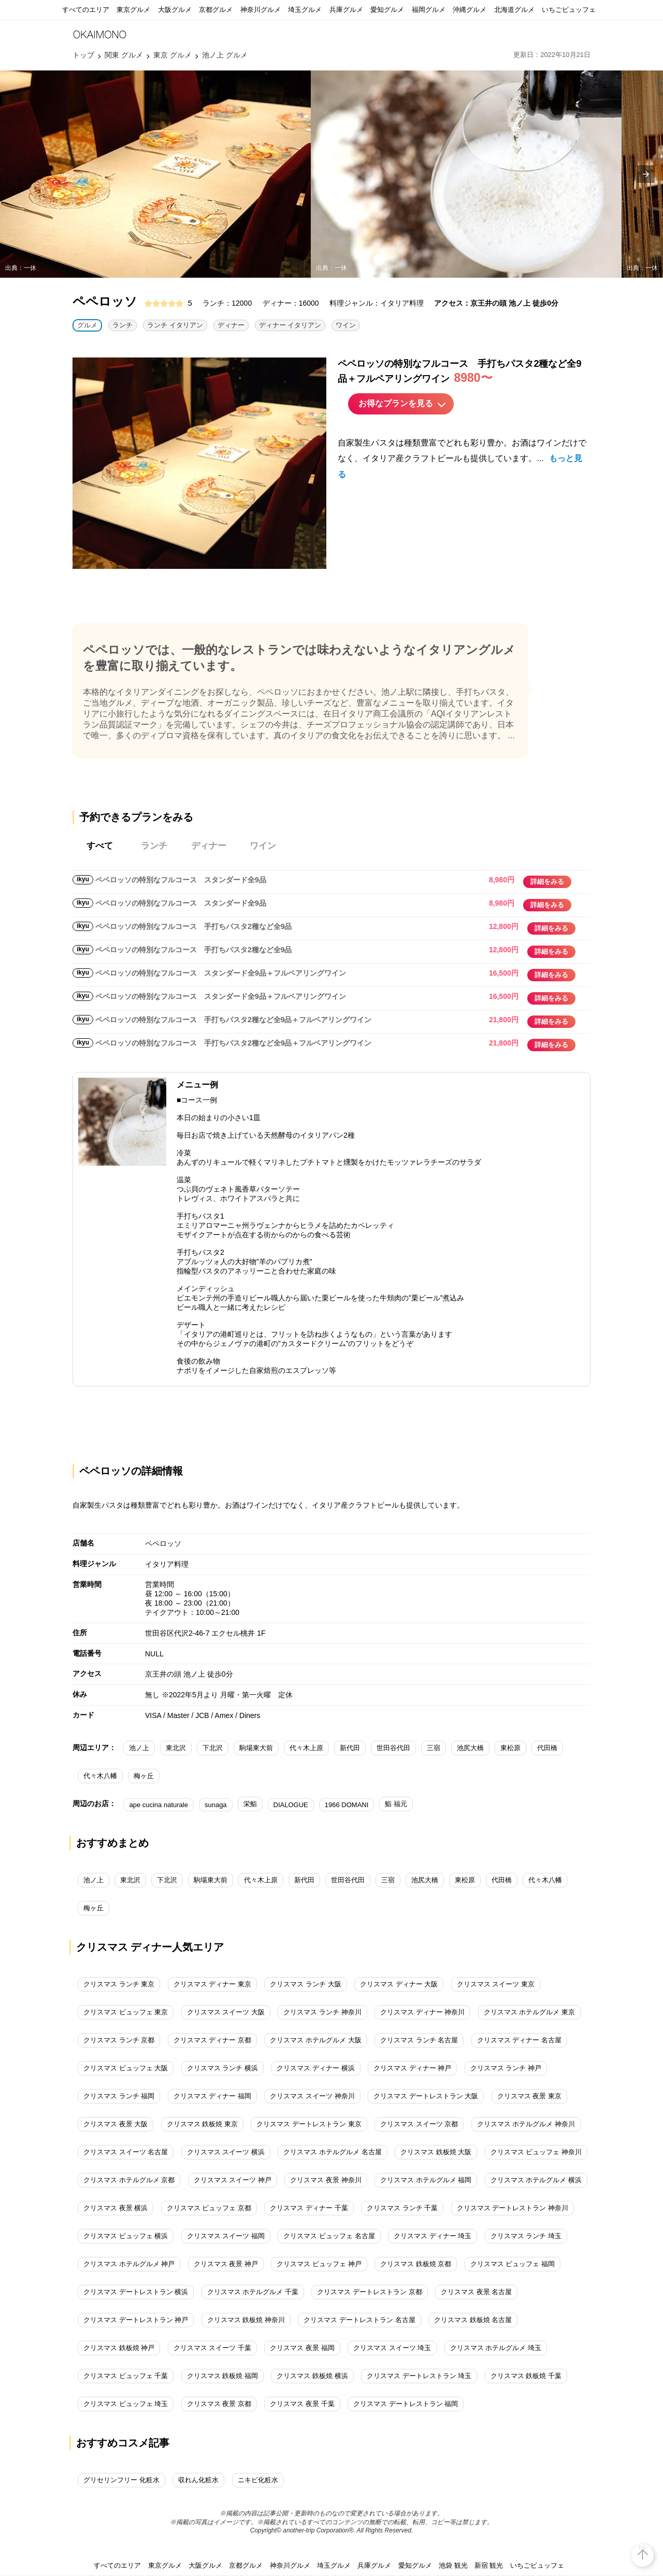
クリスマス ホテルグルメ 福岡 (425, 2180)
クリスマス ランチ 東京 (118, 1984)
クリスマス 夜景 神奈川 (325, 2180)
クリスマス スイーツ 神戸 (232, 2180)
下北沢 (213, 1748)
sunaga (216, 1805)
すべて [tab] (100, 846)
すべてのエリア (85, 9)
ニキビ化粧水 (258, 2480)
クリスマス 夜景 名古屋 (476, 2292)
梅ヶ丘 (144, 1776)
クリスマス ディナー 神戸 (412, 2068)
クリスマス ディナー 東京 (212, 1984)
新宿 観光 (488, 2565)
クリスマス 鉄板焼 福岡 (222, 2376)
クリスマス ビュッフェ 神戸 (319, 2264)
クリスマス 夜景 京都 (219, 2404)
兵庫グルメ (346, 9)
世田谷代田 (393, 1748)
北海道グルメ (514, 9)
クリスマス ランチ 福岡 (118, 2096)
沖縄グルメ (469, 9)
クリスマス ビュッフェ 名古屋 (328, 2236)
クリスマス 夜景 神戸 (226, 2264)
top (642, 2547)
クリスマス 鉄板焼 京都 (415, 2264)
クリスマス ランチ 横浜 (222, 2068)
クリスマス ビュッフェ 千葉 (125, 2376)
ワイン (346, 325)
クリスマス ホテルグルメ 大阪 (315, 2040)
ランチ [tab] (154, 846)
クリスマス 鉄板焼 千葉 (526, 2376)
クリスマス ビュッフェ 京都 (209, 2208)
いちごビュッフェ (569, 9)
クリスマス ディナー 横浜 (315, 2068)
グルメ (87, 325)
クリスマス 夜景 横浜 (115, 2208)
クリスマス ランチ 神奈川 (322, 2012)
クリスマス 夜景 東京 (529, 2096)
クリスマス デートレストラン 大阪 (425, 2096)
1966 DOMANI (347, 1805)
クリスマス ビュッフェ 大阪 (125, 2068)
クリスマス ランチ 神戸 (505, 2068)
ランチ (122, 325)
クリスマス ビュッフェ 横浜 (125, 2236)
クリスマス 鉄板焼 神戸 (118, 2348)
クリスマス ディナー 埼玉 (432, 2236)
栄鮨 (250, 1804)
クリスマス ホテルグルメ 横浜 (536, 2180)
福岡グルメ (428, 9)
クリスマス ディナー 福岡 (212, 2096)
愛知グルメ (387, 9)
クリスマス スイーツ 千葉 (212, 2348)
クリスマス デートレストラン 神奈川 (512, 2208)
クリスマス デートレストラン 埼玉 (419, 2376)
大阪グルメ (175, 9)
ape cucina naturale (158, 1805)
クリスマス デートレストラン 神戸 (135, 2320)
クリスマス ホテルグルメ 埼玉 (495, 2348)
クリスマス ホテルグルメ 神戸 (129, 2264)
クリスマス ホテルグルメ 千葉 (252, 2292)
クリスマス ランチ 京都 (118, 2040)
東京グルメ (133, 9)
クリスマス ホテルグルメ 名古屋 (332, 2152)
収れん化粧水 (198, 2480)
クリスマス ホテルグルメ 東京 (529, 2012)
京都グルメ (216, 9)
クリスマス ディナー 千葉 (309, 2208)
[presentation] (646, 174)
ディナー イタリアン (290, 325)
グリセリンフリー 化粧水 (121, 2480)
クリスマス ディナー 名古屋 (519, 2040)
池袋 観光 (453, 2565)
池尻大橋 (470, 1748)
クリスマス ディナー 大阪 (399, 1984)
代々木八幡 (100, 1776)
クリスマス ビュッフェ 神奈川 (536, 2152)
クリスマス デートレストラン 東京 (308, 2124)
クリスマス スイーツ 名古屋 (125, 2152)
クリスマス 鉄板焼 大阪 (435, 2152)
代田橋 (547, 1748)
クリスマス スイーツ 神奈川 (312, 2096)
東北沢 (176, 1748)
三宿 (433, 1748)
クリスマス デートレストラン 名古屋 (359, 2320)
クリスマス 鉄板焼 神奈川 (246, 2320)
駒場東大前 (256, 1748)
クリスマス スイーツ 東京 (496, 1984)
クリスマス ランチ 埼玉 (526, 2236)
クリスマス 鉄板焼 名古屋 (473, 2320)
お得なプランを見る (395, 403)
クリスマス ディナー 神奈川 (422, 2012)
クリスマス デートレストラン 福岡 (405, 2404)
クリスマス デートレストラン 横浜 (135, 2292)
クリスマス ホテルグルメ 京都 (129, 2180)
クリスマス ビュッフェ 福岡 (512, 2264)
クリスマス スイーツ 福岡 (226, 2236)
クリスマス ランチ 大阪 (305, 1984)
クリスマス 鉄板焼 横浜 (312, 2376)
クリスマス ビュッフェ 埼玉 (125, 2404)
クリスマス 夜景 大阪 (115, 2124)
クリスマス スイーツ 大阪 (226, 2012)
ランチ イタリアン (175, 325)
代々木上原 (306, 1748)
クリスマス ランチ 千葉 (402, 2208)
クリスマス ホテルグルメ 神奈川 (526, 2124)
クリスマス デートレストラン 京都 (369, 2292)
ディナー (231, 325)
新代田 (350, 1748)
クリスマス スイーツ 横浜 (226, 2152)
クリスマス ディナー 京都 (212, 2040)
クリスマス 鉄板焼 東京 (202, 2124)
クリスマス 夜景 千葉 (302, 2404)
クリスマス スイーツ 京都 (419, 2124)
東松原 (510, 1748)
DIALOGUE (290, 1805)
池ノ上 (139, 1748)
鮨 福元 (396, 1804)
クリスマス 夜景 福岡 (302, 2348)
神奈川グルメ (260, 9)
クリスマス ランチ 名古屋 (419, 2040)
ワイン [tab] (263, 846)
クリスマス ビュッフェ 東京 (125, 2012)
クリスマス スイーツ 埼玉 (392, 2348)
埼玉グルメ (305, 9)
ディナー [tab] (208, 846)
